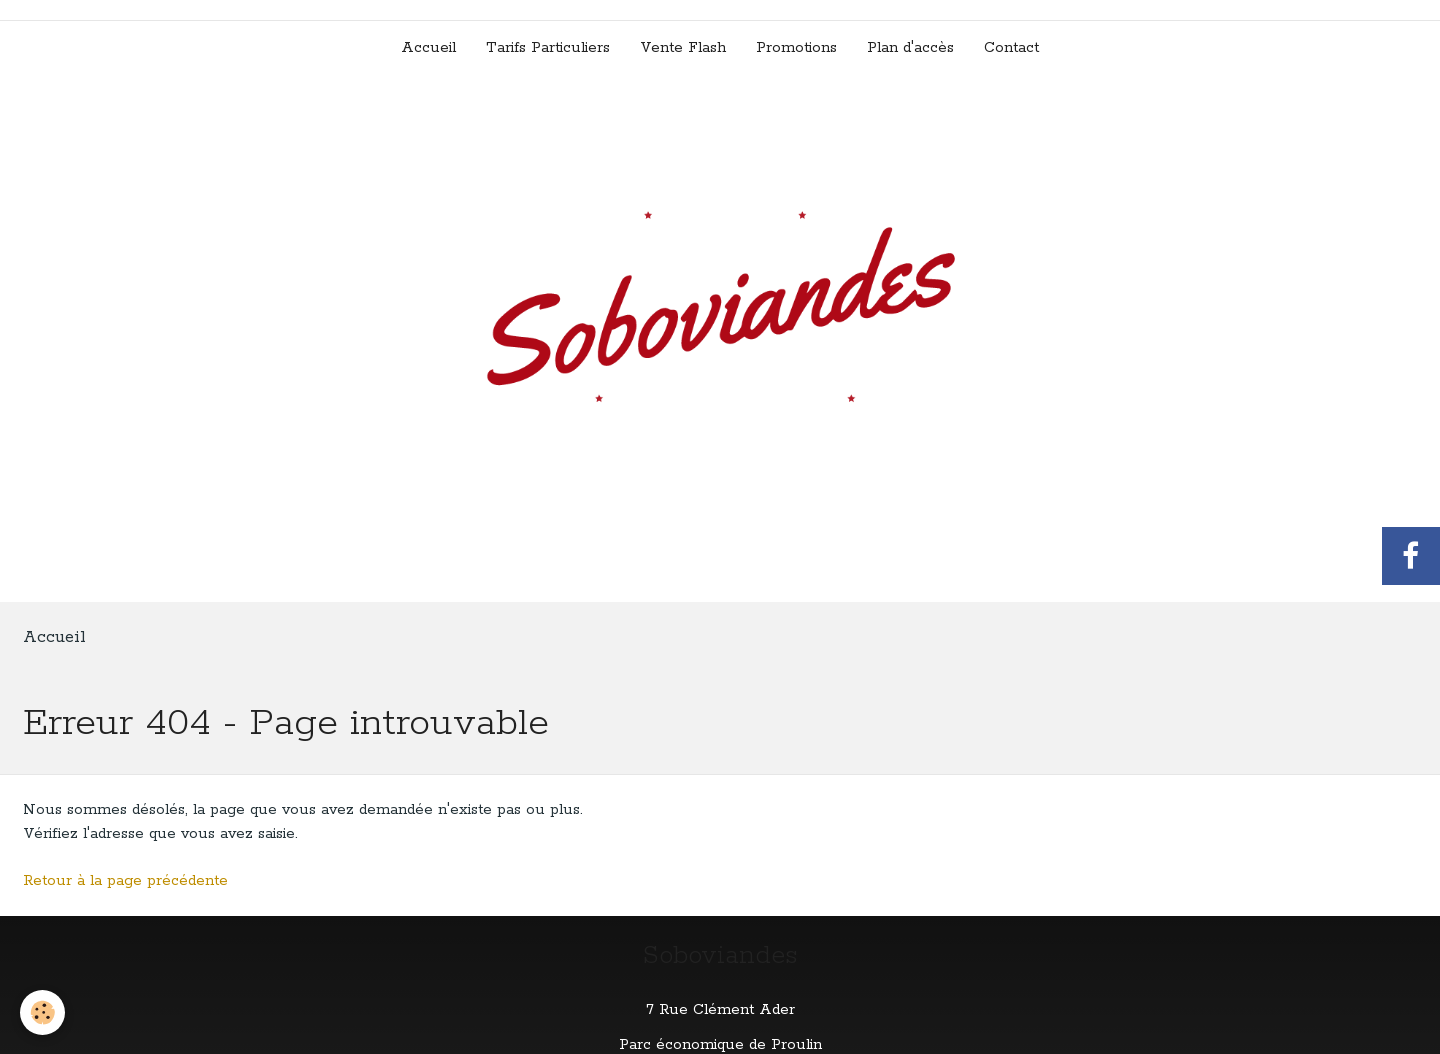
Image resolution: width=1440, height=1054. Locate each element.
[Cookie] (42, 1012)
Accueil (428, 47)
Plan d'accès (910, 47)
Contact (1011, 47)
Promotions (796, 47)
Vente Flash (683, 47)
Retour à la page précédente (125, 880)
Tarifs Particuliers (548, 47)
